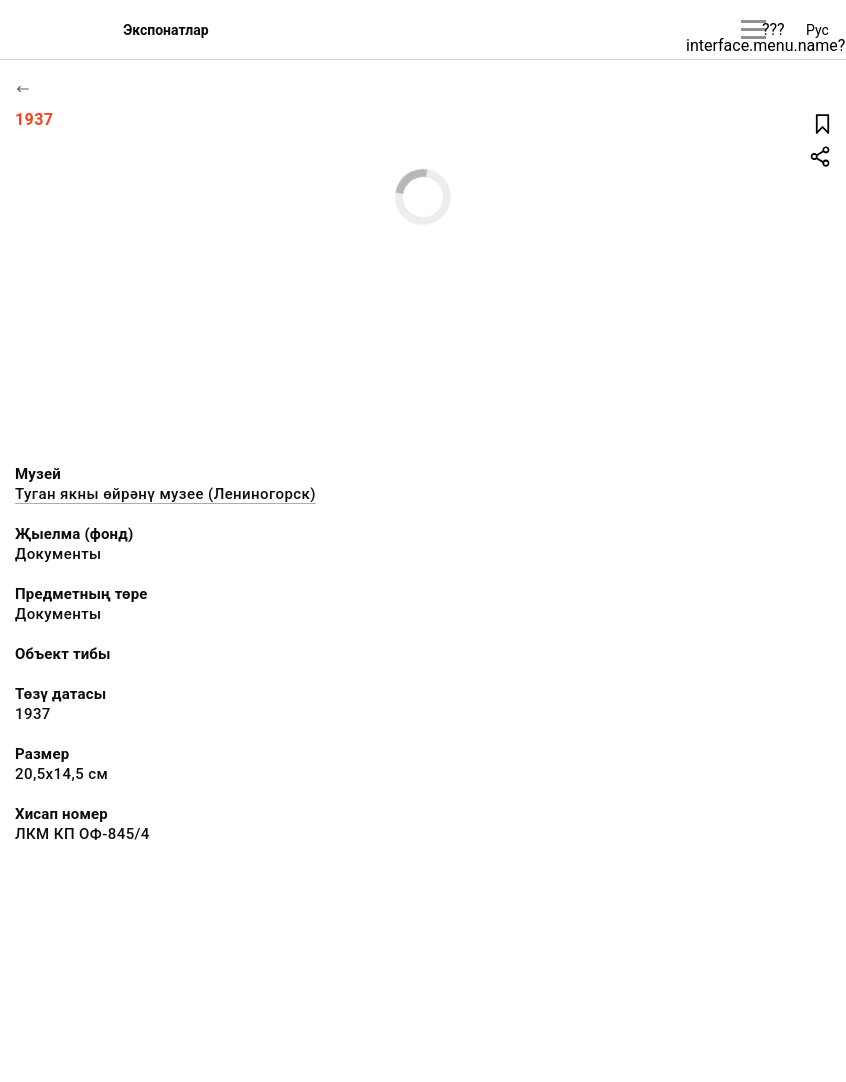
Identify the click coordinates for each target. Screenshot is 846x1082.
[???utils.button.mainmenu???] (753, 29)
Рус (817, 30)
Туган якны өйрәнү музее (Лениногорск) (165, 494)
